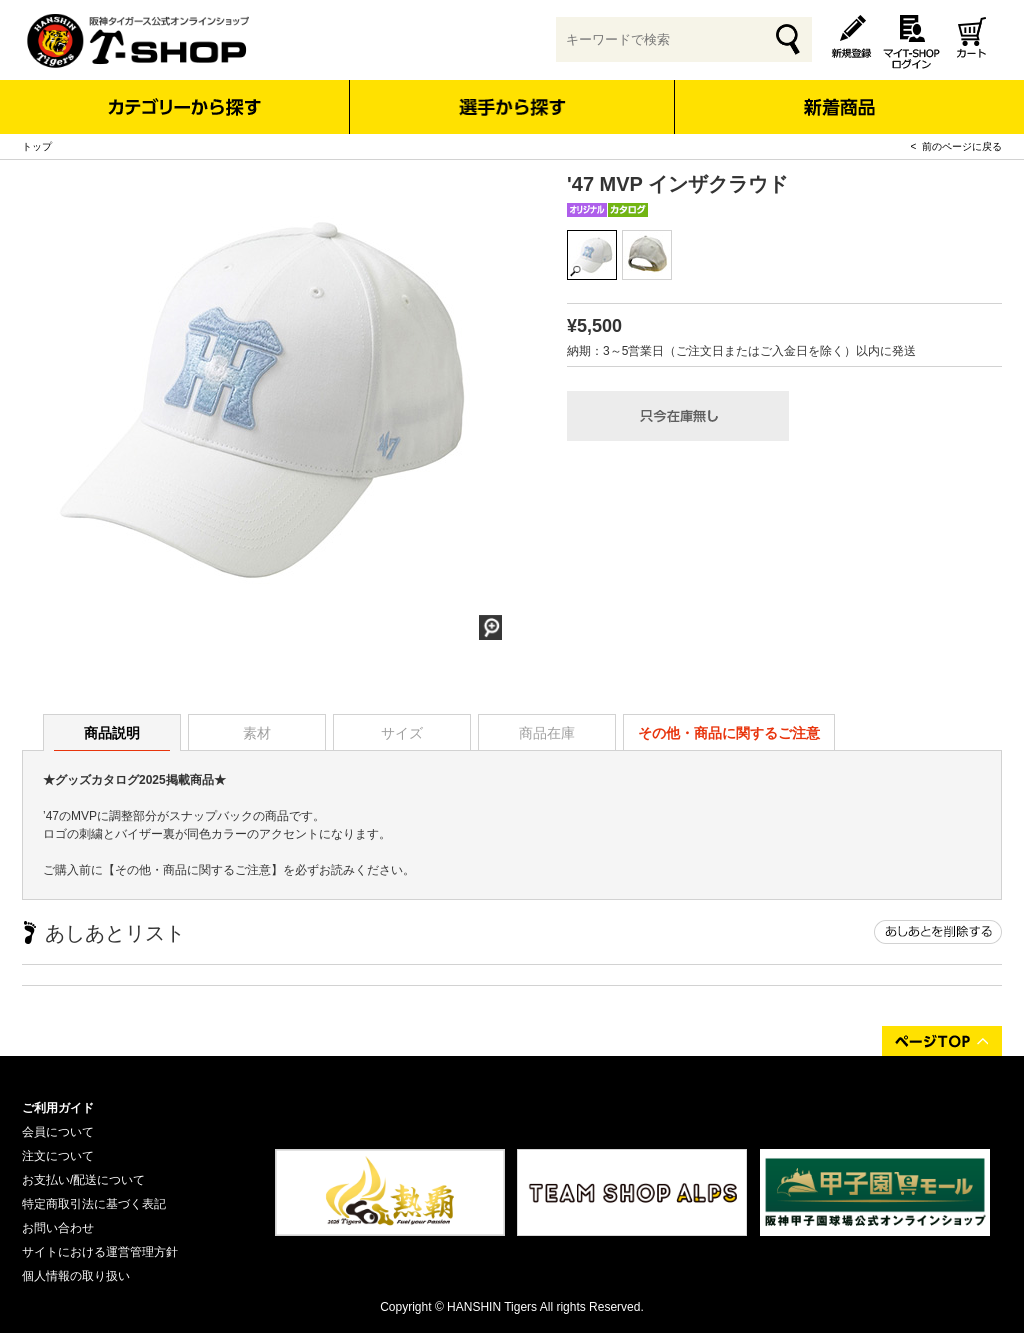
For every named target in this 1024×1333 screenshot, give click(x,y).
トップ (37, 146)
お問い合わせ (58, 1228)
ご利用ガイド (58, 1108)
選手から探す (512, 107)
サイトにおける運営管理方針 (100, 1252)
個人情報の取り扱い (76, 1276)
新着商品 (838, 93)
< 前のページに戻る (956, 146)
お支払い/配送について (83, 1180)
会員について (58, 1132)
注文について (58, 1156)
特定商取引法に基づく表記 (94, 1204)
